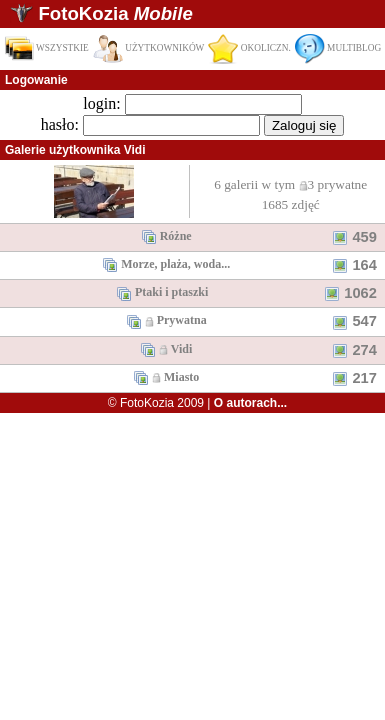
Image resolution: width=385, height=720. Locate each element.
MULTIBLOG (338, 48)
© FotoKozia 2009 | (197, 403)
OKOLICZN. (249, 48)
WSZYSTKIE (46, 48)
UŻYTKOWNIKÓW (149, 48)
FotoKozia (115, 13)
